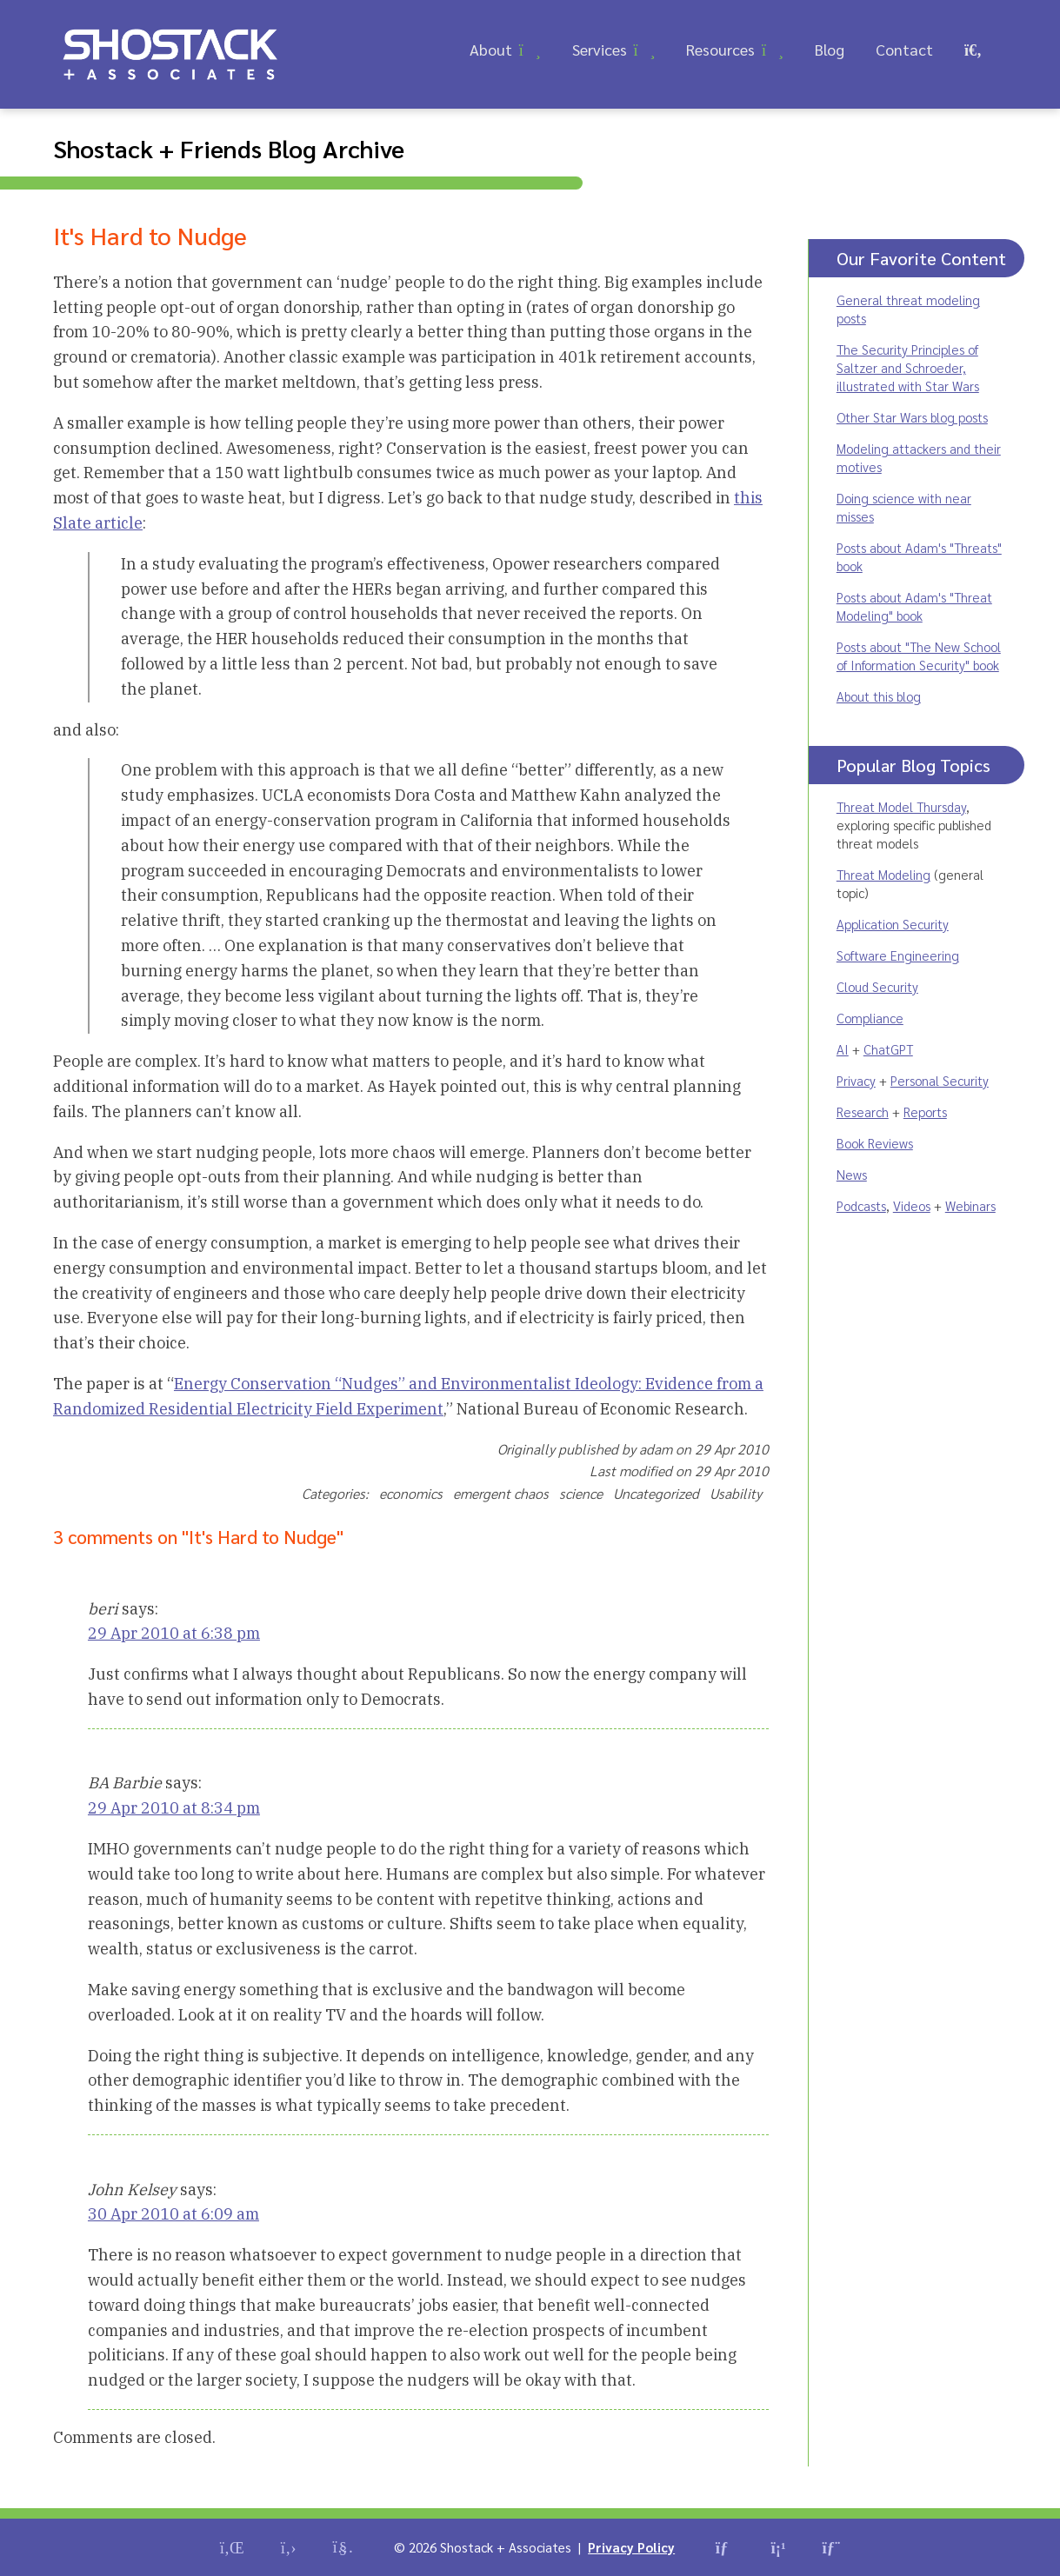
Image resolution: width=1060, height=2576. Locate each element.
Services (599, 49)
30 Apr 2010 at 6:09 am (173, 2214)
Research (863, 1111)
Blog (829, 49)
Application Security (893, 923)
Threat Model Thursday (901, 806)
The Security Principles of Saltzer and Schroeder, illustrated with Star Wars (908, 367)
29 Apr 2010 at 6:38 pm (174, 1633)
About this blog (879, 696)
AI (843, 1049)
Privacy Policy (631, 2547)
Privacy (856, 1080)
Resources (720, 49)
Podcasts (861, 1205)
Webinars (970, 1205)
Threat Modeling (883, 874)
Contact (904, 49)
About (491, 49)
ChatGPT (888, 1049)
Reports (925, 1111)
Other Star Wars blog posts (912, 417)
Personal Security (939, 1080)
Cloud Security (877, 986)
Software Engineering (898, 955)
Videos (911, 1205)
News (852, 1174)
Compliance (870, 1017)
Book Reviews (875, 1143)
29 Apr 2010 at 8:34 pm (174, 1808)
